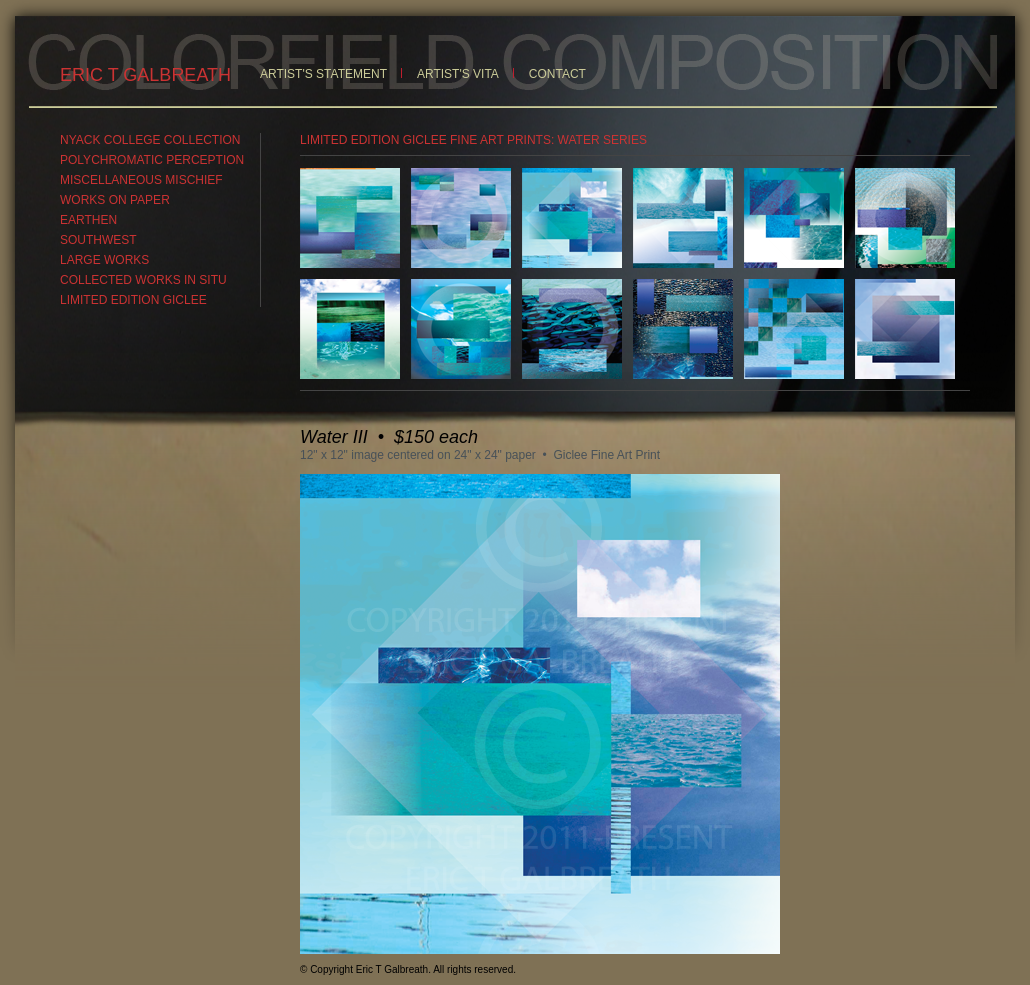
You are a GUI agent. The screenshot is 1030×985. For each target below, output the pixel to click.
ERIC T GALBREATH (145, 75)
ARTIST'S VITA (458, 74)
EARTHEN (88, 220)
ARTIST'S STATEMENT (323, 74)
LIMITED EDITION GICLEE (133, 300)
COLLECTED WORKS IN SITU (143, 280)
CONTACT (557, 74)
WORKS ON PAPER (115, 200)
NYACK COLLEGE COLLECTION (150, 140)
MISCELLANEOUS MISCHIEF (141, 180)
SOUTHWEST (98, 240)
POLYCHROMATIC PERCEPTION (152, 160)
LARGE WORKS (104, 260)
